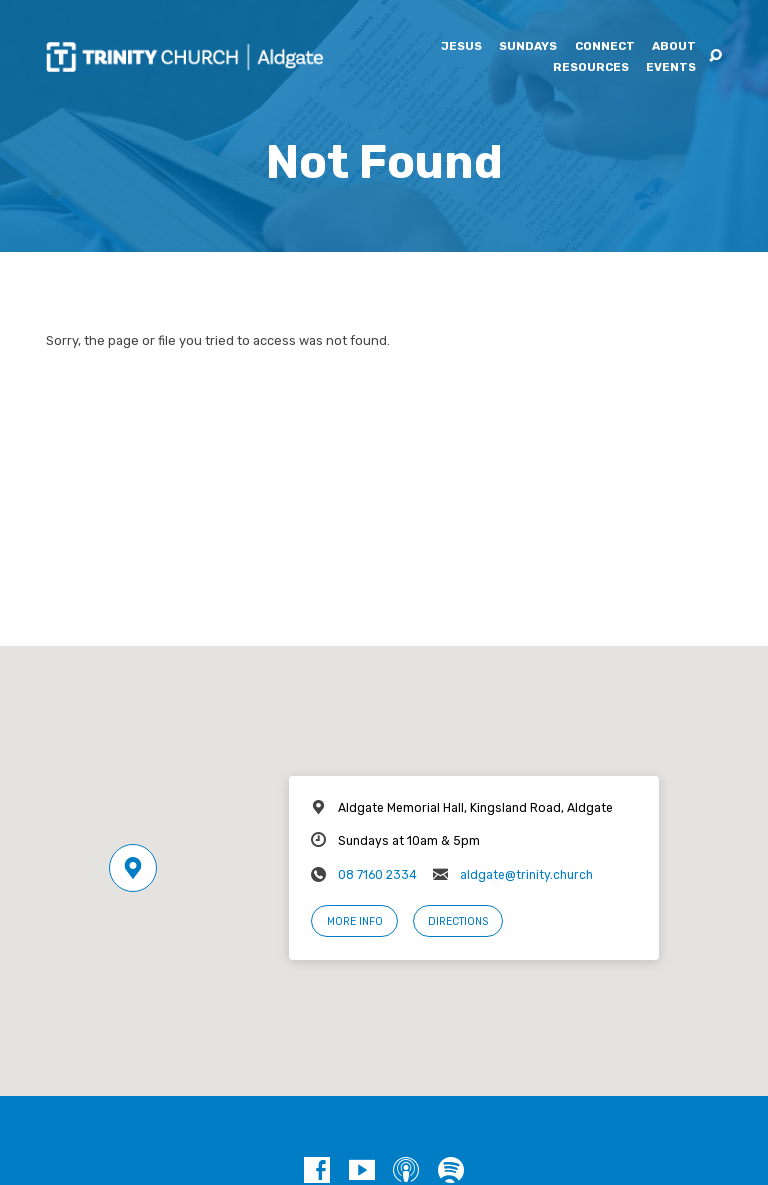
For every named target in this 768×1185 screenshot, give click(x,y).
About (674, 47)
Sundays (528, 47)
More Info (355, 921)
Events (671, 68)
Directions (458, 921)
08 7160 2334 (377, 875)
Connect (605, 47)
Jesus (461, 47)
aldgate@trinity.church (526, 875)
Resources (591, 68)
